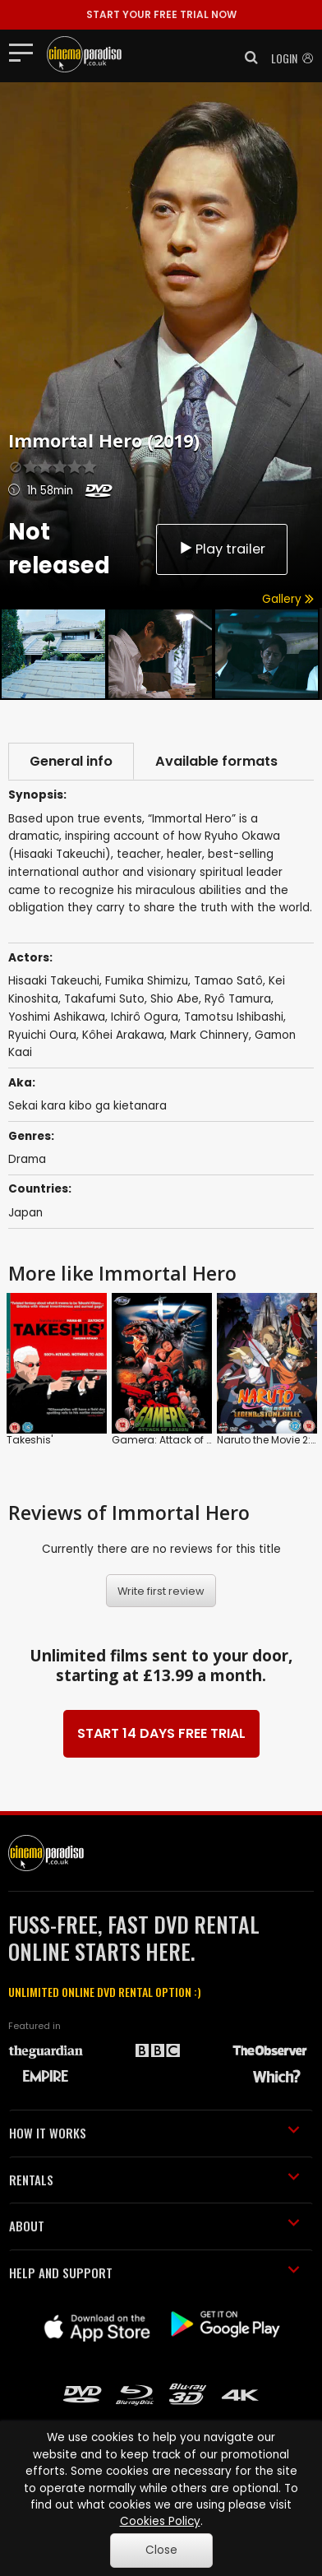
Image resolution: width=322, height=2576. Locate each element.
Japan (25, 1213)
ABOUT (154, 2226)
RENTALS (154, 2180)
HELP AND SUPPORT (154, 2272)
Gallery (288, 599)
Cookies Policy (160, 2521)
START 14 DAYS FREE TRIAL (161, 1733)
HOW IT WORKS (154, 2133)
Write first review (161, 1591)
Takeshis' (30, 1440)
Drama (27, 1159)
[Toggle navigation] (26, 51)
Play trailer (221, 549)
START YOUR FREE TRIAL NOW (161, 14)
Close (161, 2550)
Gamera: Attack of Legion (175, 1440)
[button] (246, 57)
